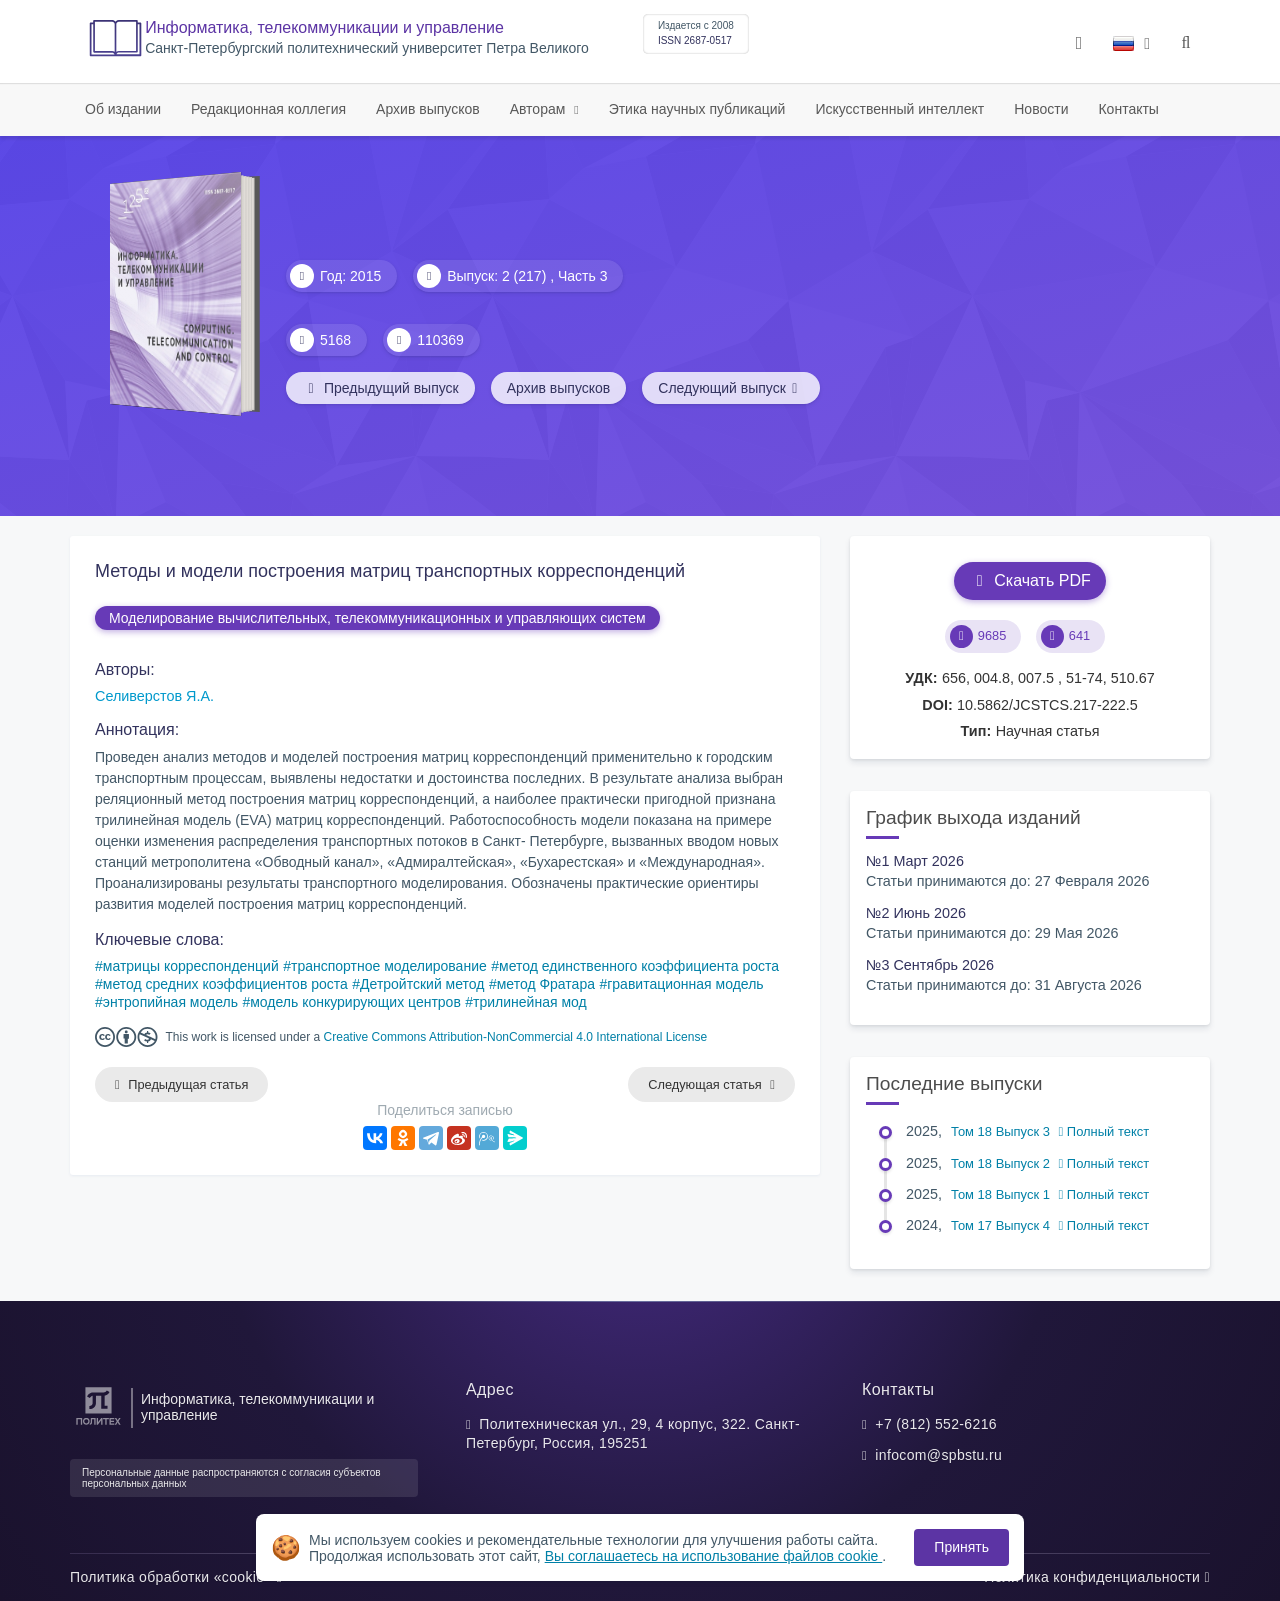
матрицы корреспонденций (191, 966)
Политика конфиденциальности (1097, 1577)
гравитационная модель (685, 984)
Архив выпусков (428, 109)
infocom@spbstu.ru (938, 1455)
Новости (1041, 109)
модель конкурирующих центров (355, 1002)
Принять (961, 1547)
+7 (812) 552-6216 (936, 1424)
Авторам (540, 109)
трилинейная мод (530, 1002)
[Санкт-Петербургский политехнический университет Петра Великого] (98, 1425)
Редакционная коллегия (268, 109)
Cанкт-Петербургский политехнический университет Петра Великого (367, 48)
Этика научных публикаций (697, 109)
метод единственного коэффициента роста (639, 966)
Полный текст (1104, 1131)
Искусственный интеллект (899, 109)
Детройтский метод (422, 984)
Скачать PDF (1029, 580)
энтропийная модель (170, 1002)
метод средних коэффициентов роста (225, 984)
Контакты (1128, 109)
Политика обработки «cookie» (176, 1577)
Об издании (123, 109)
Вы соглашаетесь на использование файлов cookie (714, 1556)
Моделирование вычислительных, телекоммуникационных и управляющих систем (377, 618)
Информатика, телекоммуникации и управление (324, 27)
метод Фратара (546, 984)
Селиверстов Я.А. (154, 696)
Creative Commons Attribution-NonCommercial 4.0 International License (516, 1037)
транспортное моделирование (389, 966)
